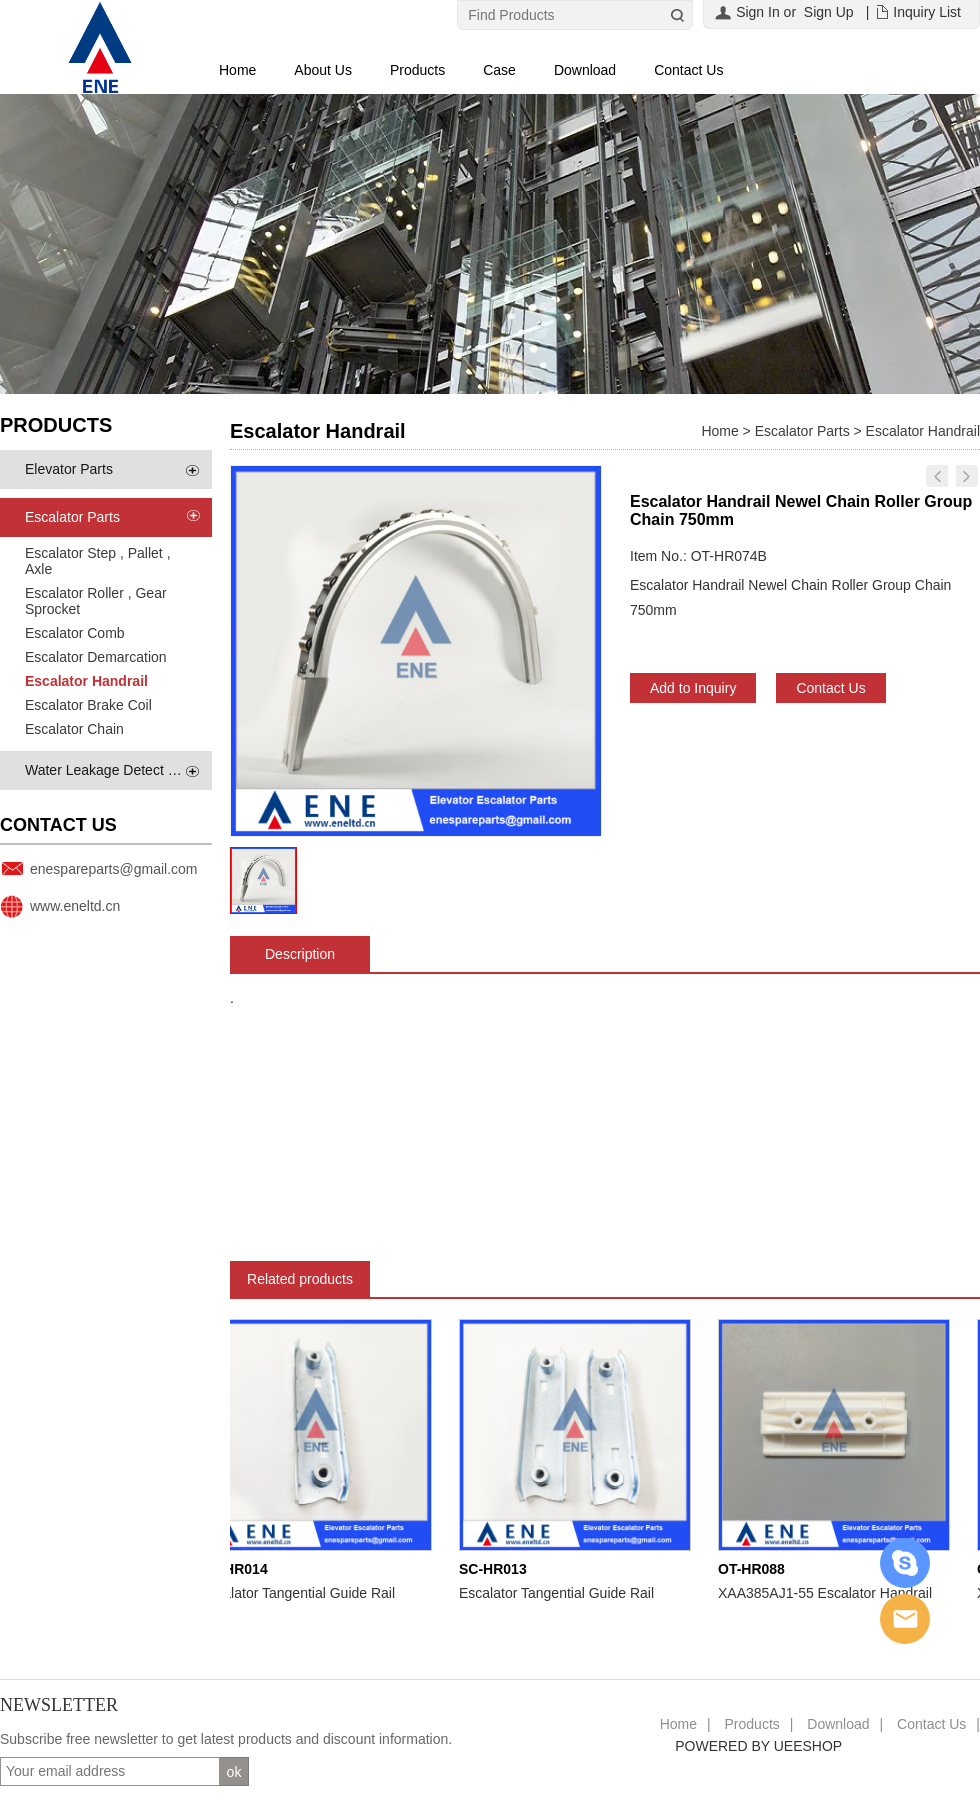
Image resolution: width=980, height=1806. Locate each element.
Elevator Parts (69, 469)
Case (499, 70)
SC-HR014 (238, 1569)
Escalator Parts (72, 517)
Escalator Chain (74, 729)
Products (417, 70)
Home (237, 70)
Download (585, 70)
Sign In (758, 12)
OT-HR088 (755, 1569)
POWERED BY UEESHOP (758, 1746)
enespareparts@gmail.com (114, 869)
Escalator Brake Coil (88, 705)
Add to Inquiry (693, 688)
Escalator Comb (75, 633)
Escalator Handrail (86, 681)
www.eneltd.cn (75, 906)
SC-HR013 (497, 1569)
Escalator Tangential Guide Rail (301, 1593)
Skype (905, 1563)
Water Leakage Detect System (119, 770)
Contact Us (688, 70)
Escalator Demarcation (96, 657)
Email (905, 1619)
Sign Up (829, 12)
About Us (323, 70)
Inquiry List (927, 12)
